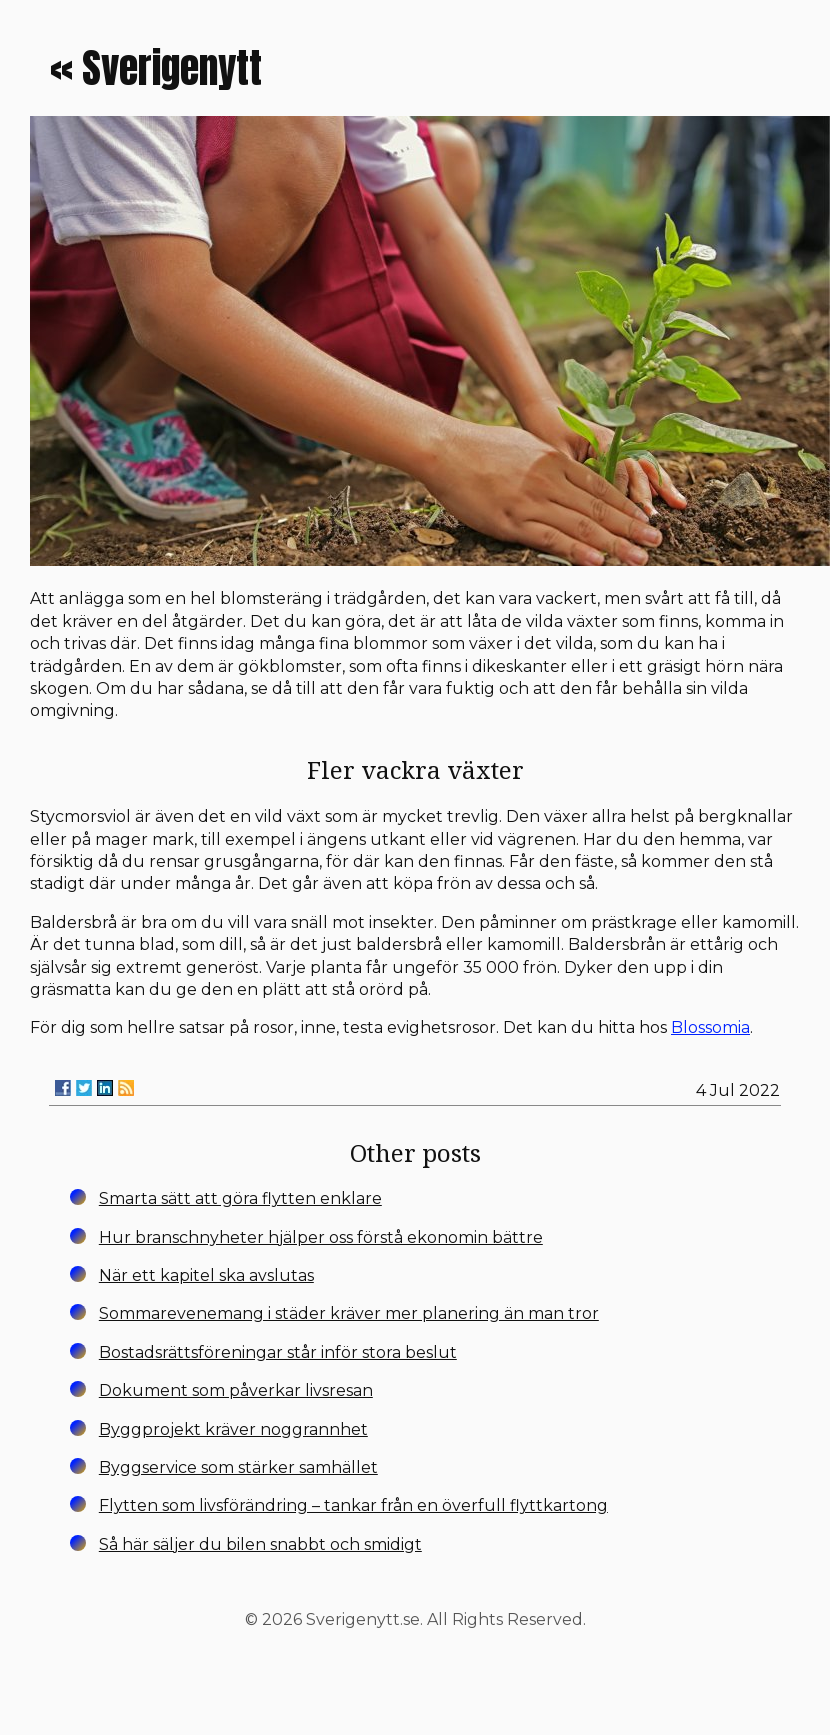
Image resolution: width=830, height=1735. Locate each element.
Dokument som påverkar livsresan (236, 1390)
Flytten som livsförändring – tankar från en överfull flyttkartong (353, 1505)
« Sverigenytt (156, 68)
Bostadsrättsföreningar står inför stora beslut (278, 1352)
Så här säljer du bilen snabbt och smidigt (260, 1544)
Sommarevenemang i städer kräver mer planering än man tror (349, 1313)
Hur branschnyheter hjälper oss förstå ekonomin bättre (321, 1237)
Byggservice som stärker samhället (238, 1467)
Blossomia (710, 1027)
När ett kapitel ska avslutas (206, 1275)
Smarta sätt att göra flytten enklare (240, 1198)
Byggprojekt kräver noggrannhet (233, 1429)
